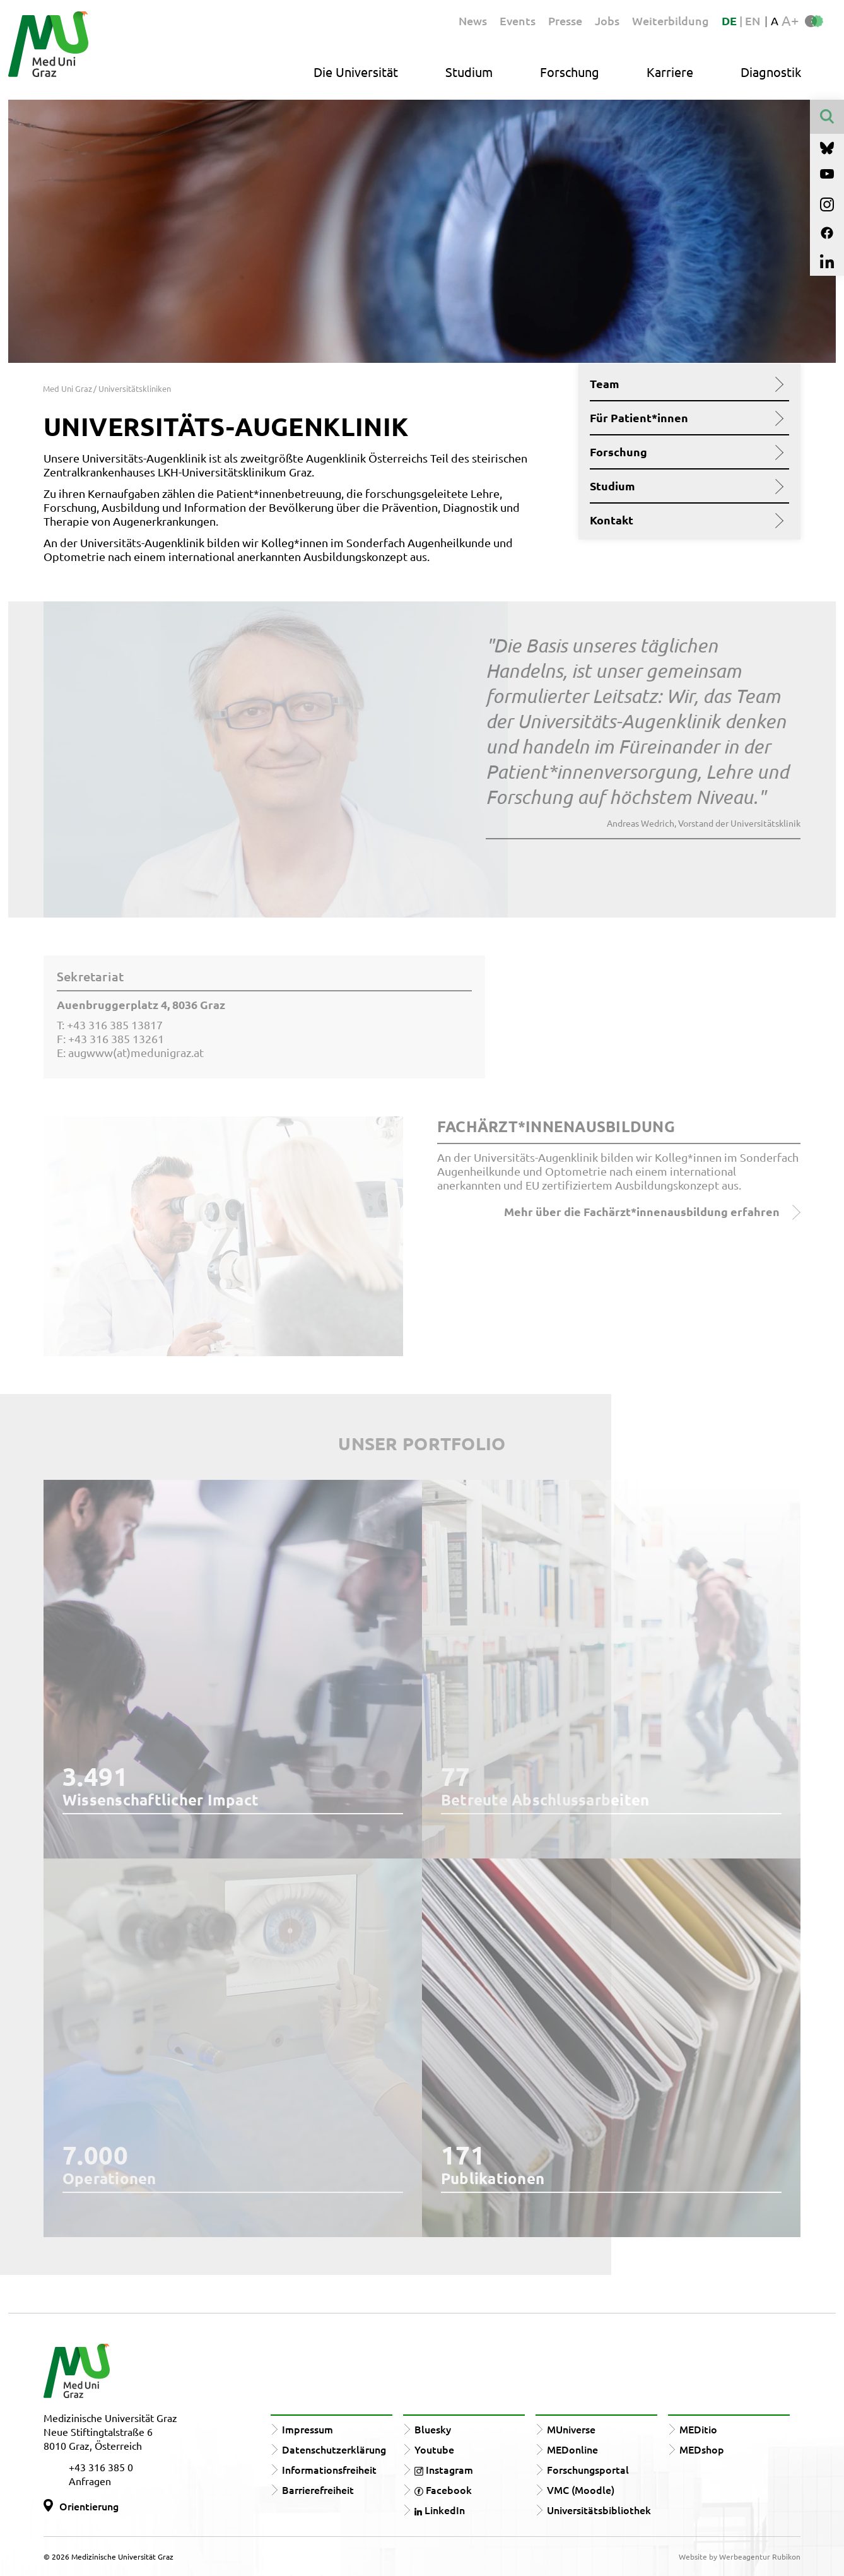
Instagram (443, 2469)
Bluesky (432, 2429)
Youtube (434, 2449)
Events (518, 20)
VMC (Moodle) (580, 2489)
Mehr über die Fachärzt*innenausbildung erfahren (652, 1212)
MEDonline (572, 2449)
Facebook (443, 2489)
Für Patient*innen (685, 418)
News (473, 20)
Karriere (670, 72)
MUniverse (571, 2429)
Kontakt (685, 520)
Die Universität (356, 72)
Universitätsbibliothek (599, 2510)
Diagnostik (771, 72)
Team (685, 384)
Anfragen (90, 2480)
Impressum (307, 2429)
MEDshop (701, 2449)
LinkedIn (439, 2510)
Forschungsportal (588, 2469)
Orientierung (89, 2506)
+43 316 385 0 (101, 2467)
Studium (469, 72)
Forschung (569, 72)
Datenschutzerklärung (334, 2449)
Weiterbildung (670, 20)
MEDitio (698, 2429)
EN (752, 20)
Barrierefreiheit (318, 2489)
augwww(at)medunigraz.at (136, 1052)
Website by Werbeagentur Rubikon (739, 2556)
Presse (565, 20)
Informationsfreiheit (329, 2469)
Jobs (607, 20)
